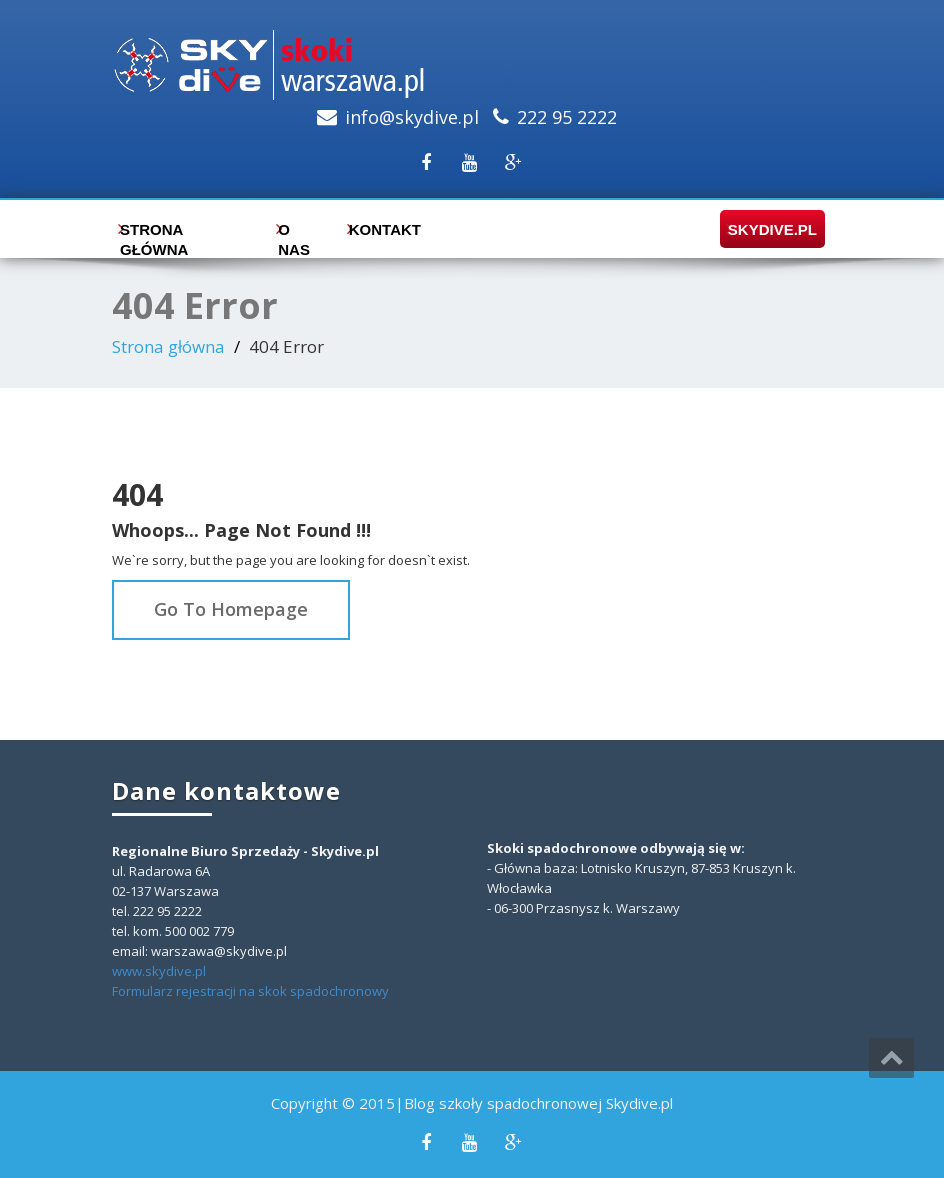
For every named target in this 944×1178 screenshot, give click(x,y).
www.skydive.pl (159, 971)
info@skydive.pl (412, 117)
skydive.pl (766, 229)
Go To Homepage (231, 609)
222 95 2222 (567, 117)
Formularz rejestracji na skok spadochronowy (250, 991)
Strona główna (154, 234)
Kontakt (380, 229)
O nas (294, 234)
